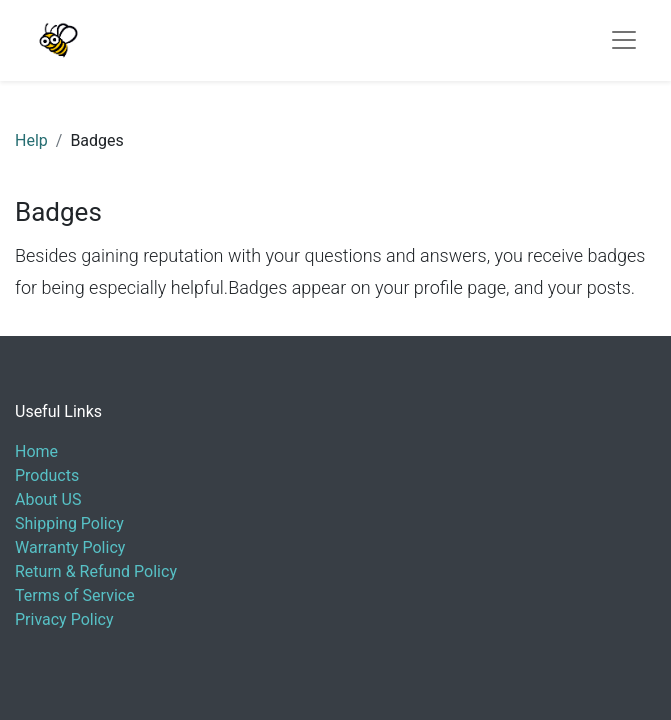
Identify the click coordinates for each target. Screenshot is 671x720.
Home (36, 451)
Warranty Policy (70, 547)
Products (47, 475)
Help (31, 140)
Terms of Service (75, 595)
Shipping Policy (69, 523)
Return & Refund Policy (96, 571)
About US (48, 499)
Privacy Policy (64, 619)
